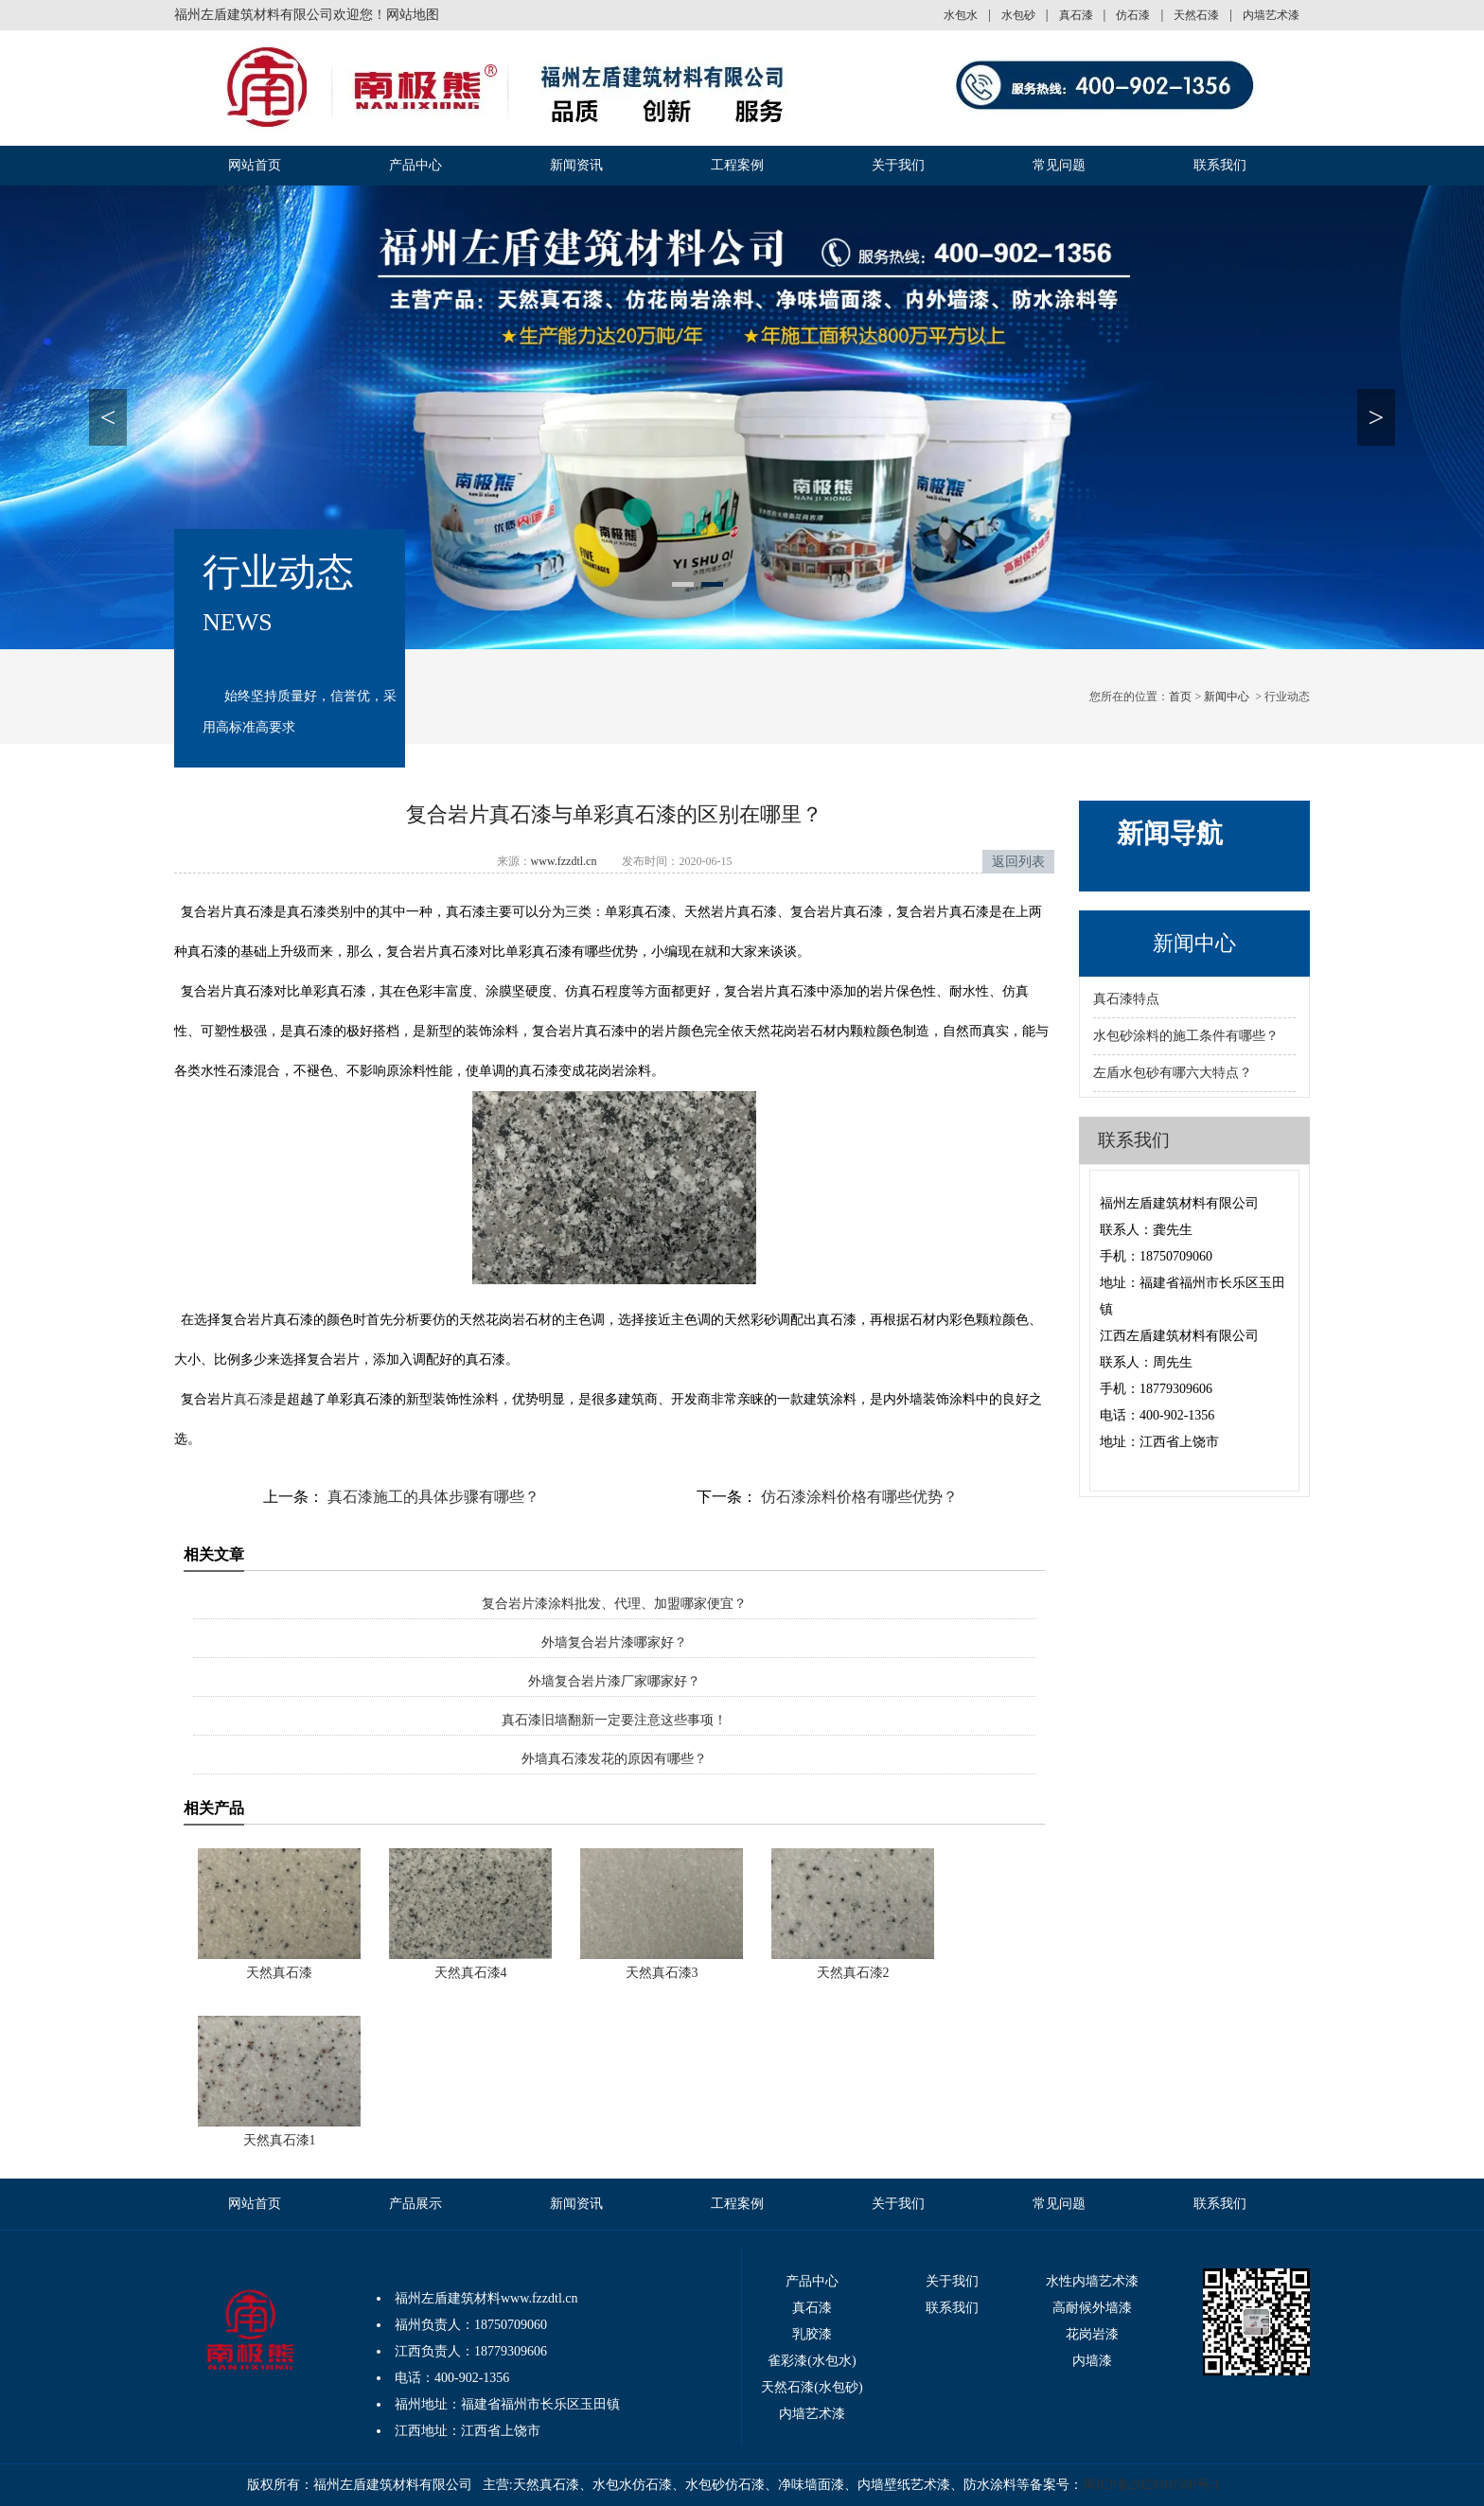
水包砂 (1018, 15)
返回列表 (1018, 862)
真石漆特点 (1126, 999)
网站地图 (412, 15)
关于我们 (898, 165)
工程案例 (737, 165)
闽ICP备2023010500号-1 (1151, 2485)
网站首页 (254, 165)
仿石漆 (1133, 15)
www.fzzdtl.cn (564, 861)
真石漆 (1076, 15)
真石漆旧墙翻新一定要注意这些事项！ (614, 1720)
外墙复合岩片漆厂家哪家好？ (614, 1681)
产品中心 (415, 165)
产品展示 (415, 2204)
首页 (1180, 696)
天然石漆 (1196, 15)
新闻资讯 (576, 165)
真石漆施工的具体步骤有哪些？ (431, 1497)
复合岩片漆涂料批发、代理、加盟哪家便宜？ (614, 1604)
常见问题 (1059, 165)
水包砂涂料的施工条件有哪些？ (1186, 1036)
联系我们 (1219, 165)
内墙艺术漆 (1271, 15)
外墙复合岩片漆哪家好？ (614, 1642)
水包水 (961, 15)
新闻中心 (1226, 696)
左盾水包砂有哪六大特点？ (1172, 1073)
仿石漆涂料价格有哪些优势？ (857, 1497)
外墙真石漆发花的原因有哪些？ (614, 1759)
